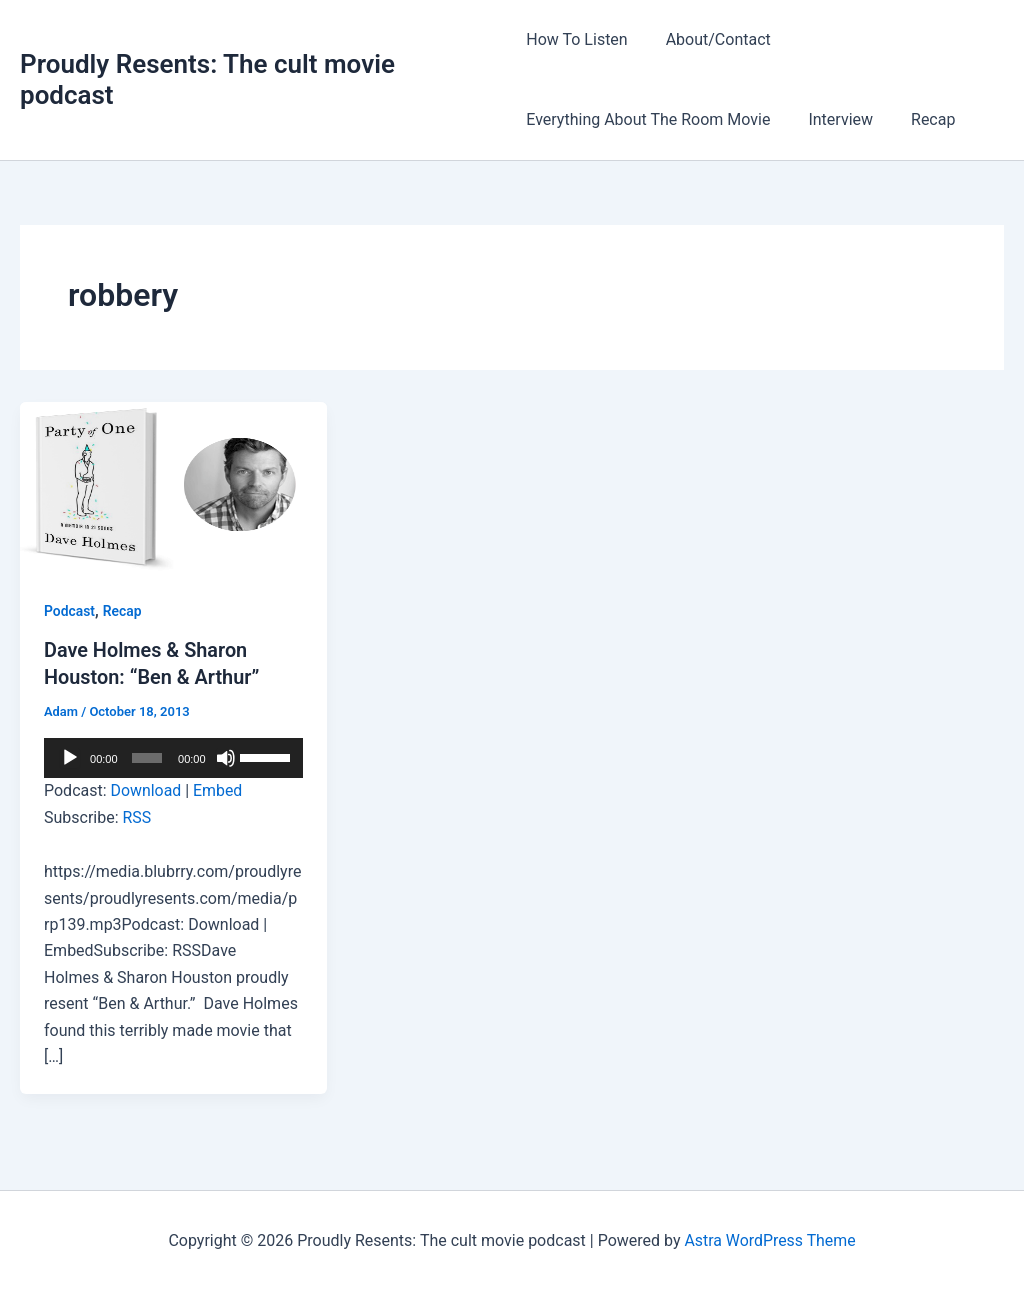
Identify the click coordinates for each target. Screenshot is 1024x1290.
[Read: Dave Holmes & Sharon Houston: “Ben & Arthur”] (173, 486)
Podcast (69, 611)
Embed (219, 788)
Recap (921, 119)
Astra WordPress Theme (770, 1239)
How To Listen (576, 39)
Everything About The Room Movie (648, 119)
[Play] (70, 756)
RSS (137, 815)
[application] (173, 756)
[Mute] (226, 756)
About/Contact (712, 39)
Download (146, 788)
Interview (834, 119)
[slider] (147, 756)
